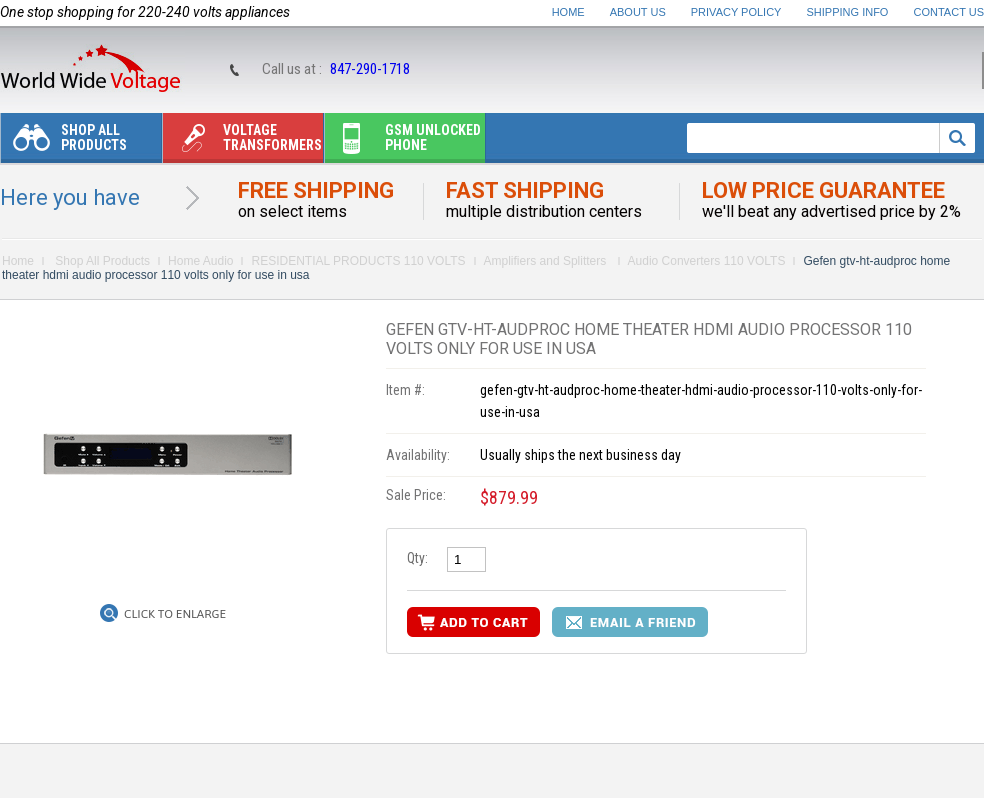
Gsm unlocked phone (403, 142)
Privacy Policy (736, 12)
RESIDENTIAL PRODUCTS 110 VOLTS (358, 261)
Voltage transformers (242, 142)
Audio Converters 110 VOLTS (707, 261)
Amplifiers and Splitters (547, 261)
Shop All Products (64, 142)
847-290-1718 (370, 69)
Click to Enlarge (175, 614)
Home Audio (200, 261)
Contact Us (949, 12)
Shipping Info (848, 12)
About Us (638, 12)
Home (568, 12)
